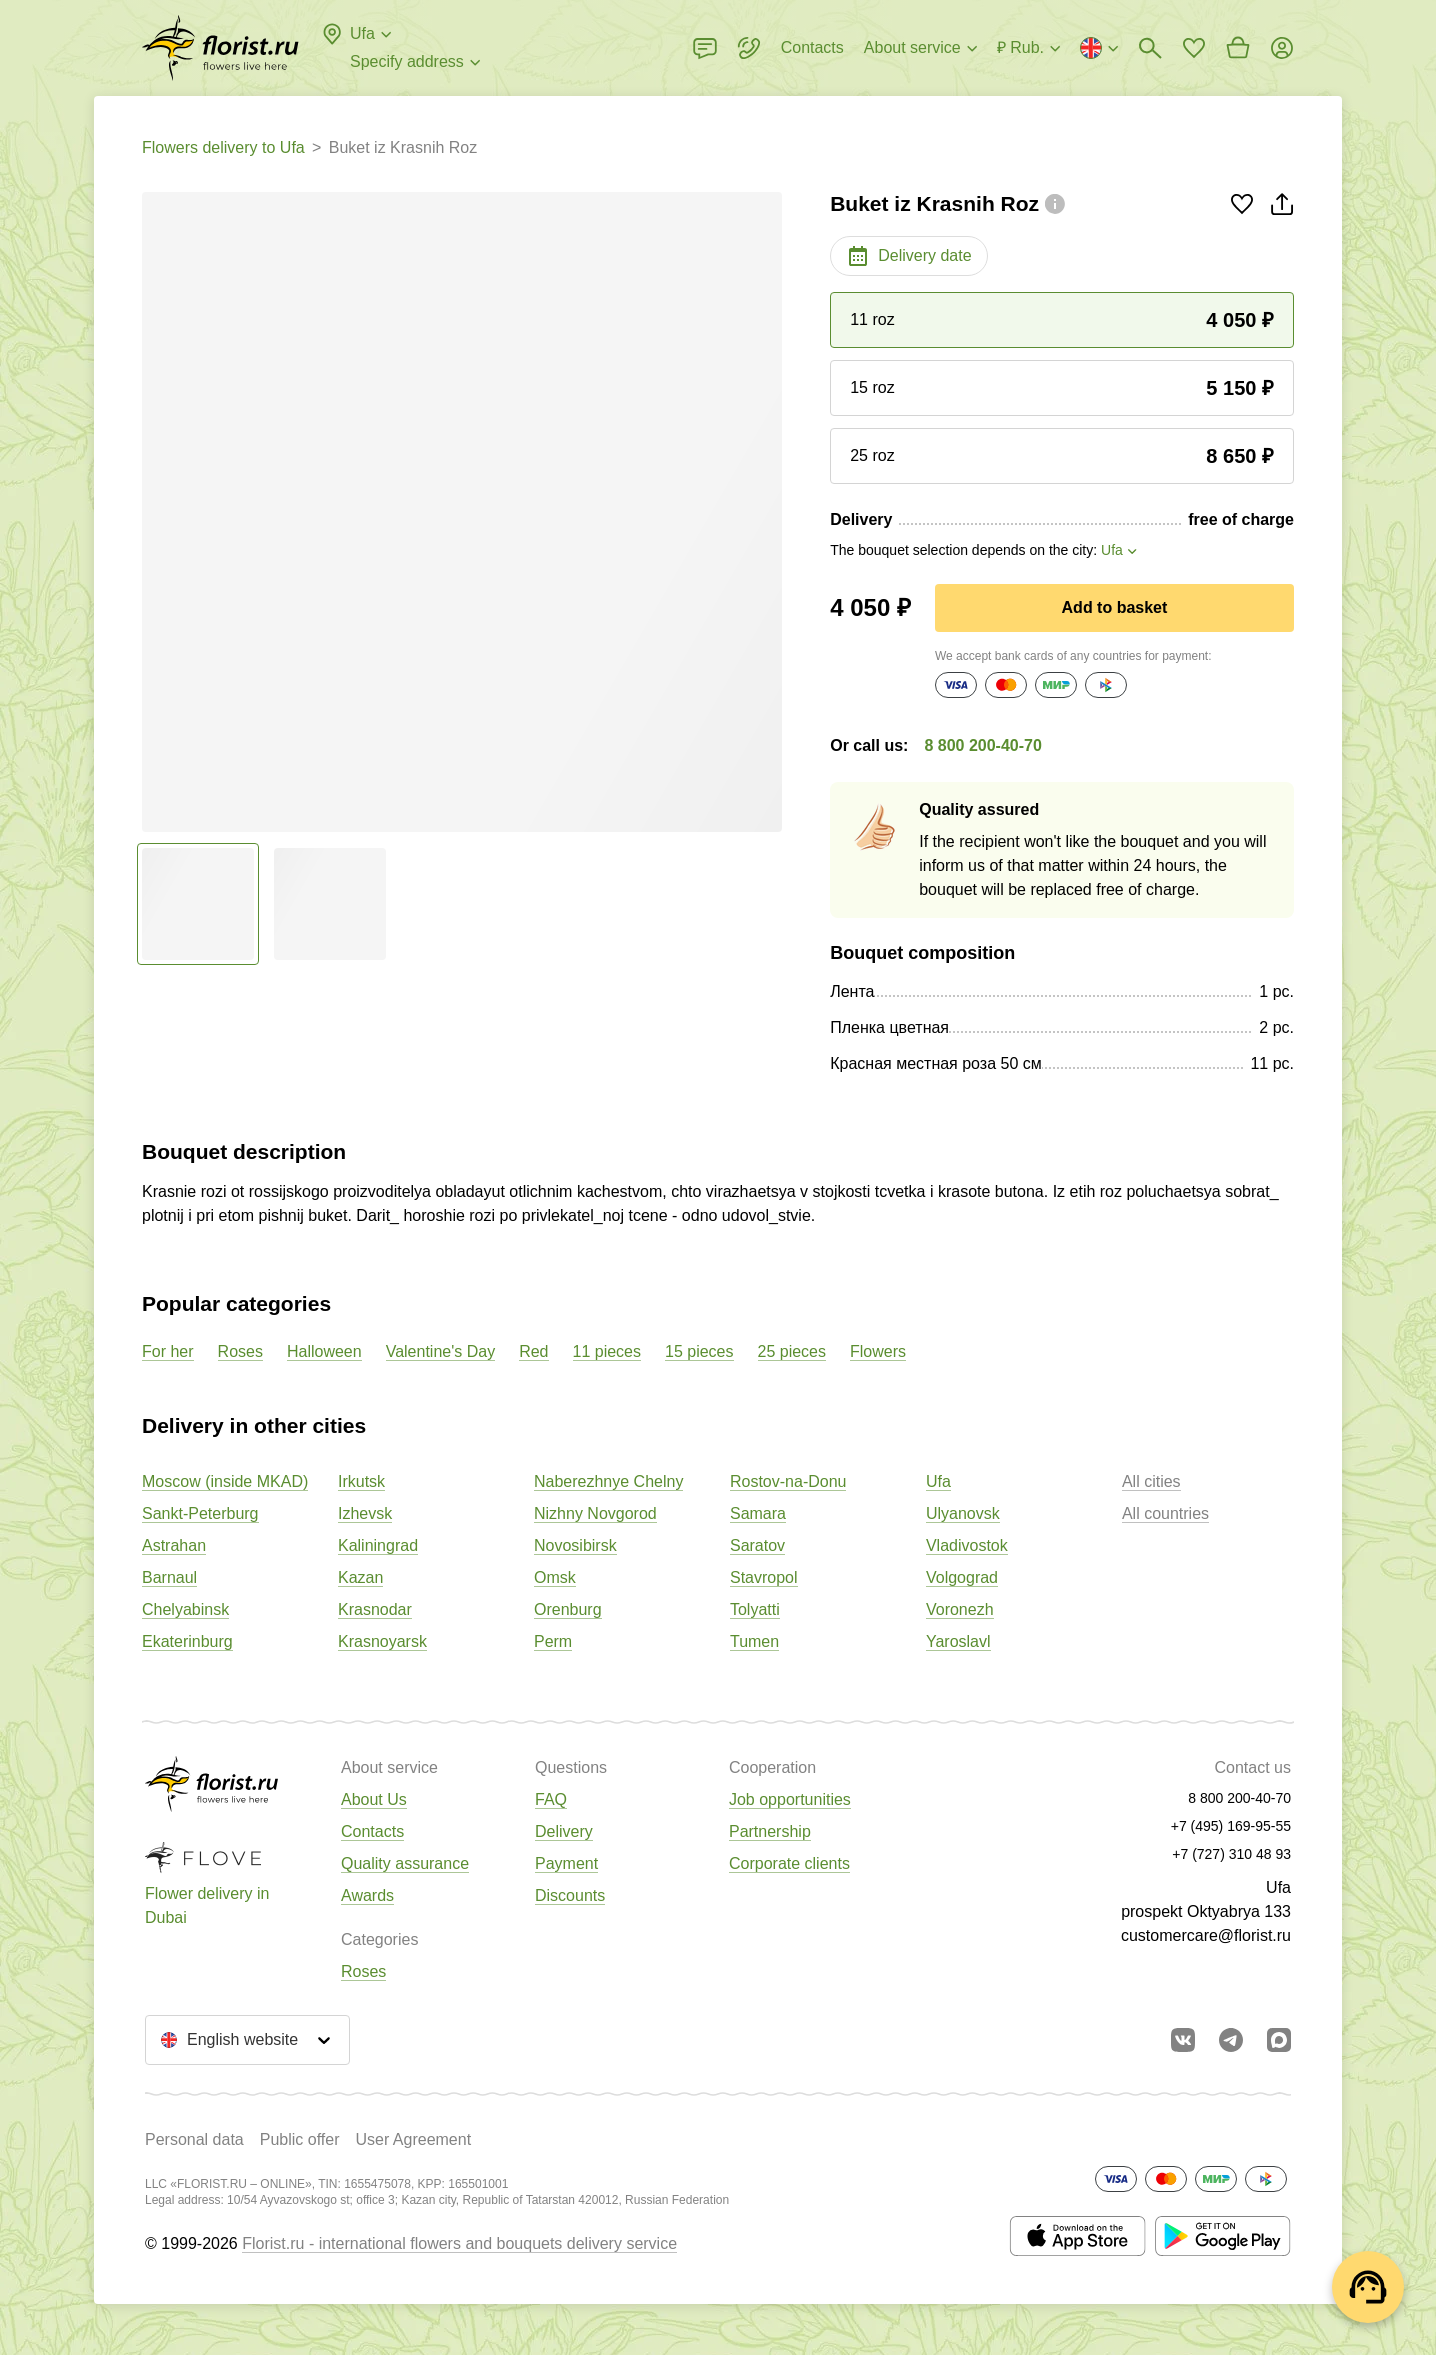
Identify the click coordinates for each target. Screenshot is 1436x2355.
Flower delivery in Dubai (207, 1905)
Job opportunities (790, 1799)
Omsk (555, 1577)
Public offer (300, 2139)
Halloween (324, 1351)
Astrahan (174, 1545)
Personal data (194, 2139)
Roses (240, 1351)
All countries (1165, 1513)
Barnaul (169, 1577)
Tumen (754, 1641)
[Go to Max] (1279, 2040)
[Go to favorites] (1194, 48)
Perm (553, 1641)
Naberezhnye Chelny (608, 1481)
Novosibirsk (575, 1545)
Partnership (770, 1831)
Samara (758, 1513)
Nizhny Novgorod (595, 1513)
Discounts (570, 1895)
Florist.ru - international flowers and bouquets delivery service (459, 2243)
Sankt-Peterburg (200, 1513)
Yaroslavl (958, 1641)
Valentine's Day (440, 1351)
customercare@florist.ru (1206, 1935)
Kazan (360, 1577)
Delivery (564, 1831)
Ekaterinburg (187, 1641)
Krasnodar (375, 1609)
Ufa (938, 1481)
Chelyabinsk (185, 1609)
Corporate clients (789, 1863)
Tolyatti (755, 1609)
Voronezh (960, 1609)
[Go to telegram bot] (1231, 2040)
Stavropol (764, 1577)
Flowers (878, 1351)
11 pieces (607, 1351)
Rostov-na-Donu (788, 1481)
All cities (1151, 1481)
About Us (374, 1799)
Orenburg (568, 1609)
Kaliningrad (378, 1545)
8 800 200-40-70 (982, 745)
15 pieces (699, 1351)
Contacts (372, 1831)
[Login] (1282, 48)
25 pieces (792, 1351)
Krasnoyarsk (382, 1641)
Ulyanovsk (963, 1513)
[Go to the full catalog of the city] (220, 48)
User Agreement (413, 2139)
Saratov (757, 1545)
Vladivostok (967, 1545)
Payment (566, 1863)
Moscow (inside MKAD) (225, 1481)
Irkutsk (361, 1481)
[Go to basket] (1238, 48)
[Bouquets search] (1150, 48)
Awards (367, 1895)
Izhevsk (365, 1513)
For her (168, 1351)
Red (533, 1351)
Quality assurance (405, 1863)
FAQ (551, 1799)
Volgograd (962, 1577)
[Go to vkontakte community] (1183, 2040)
